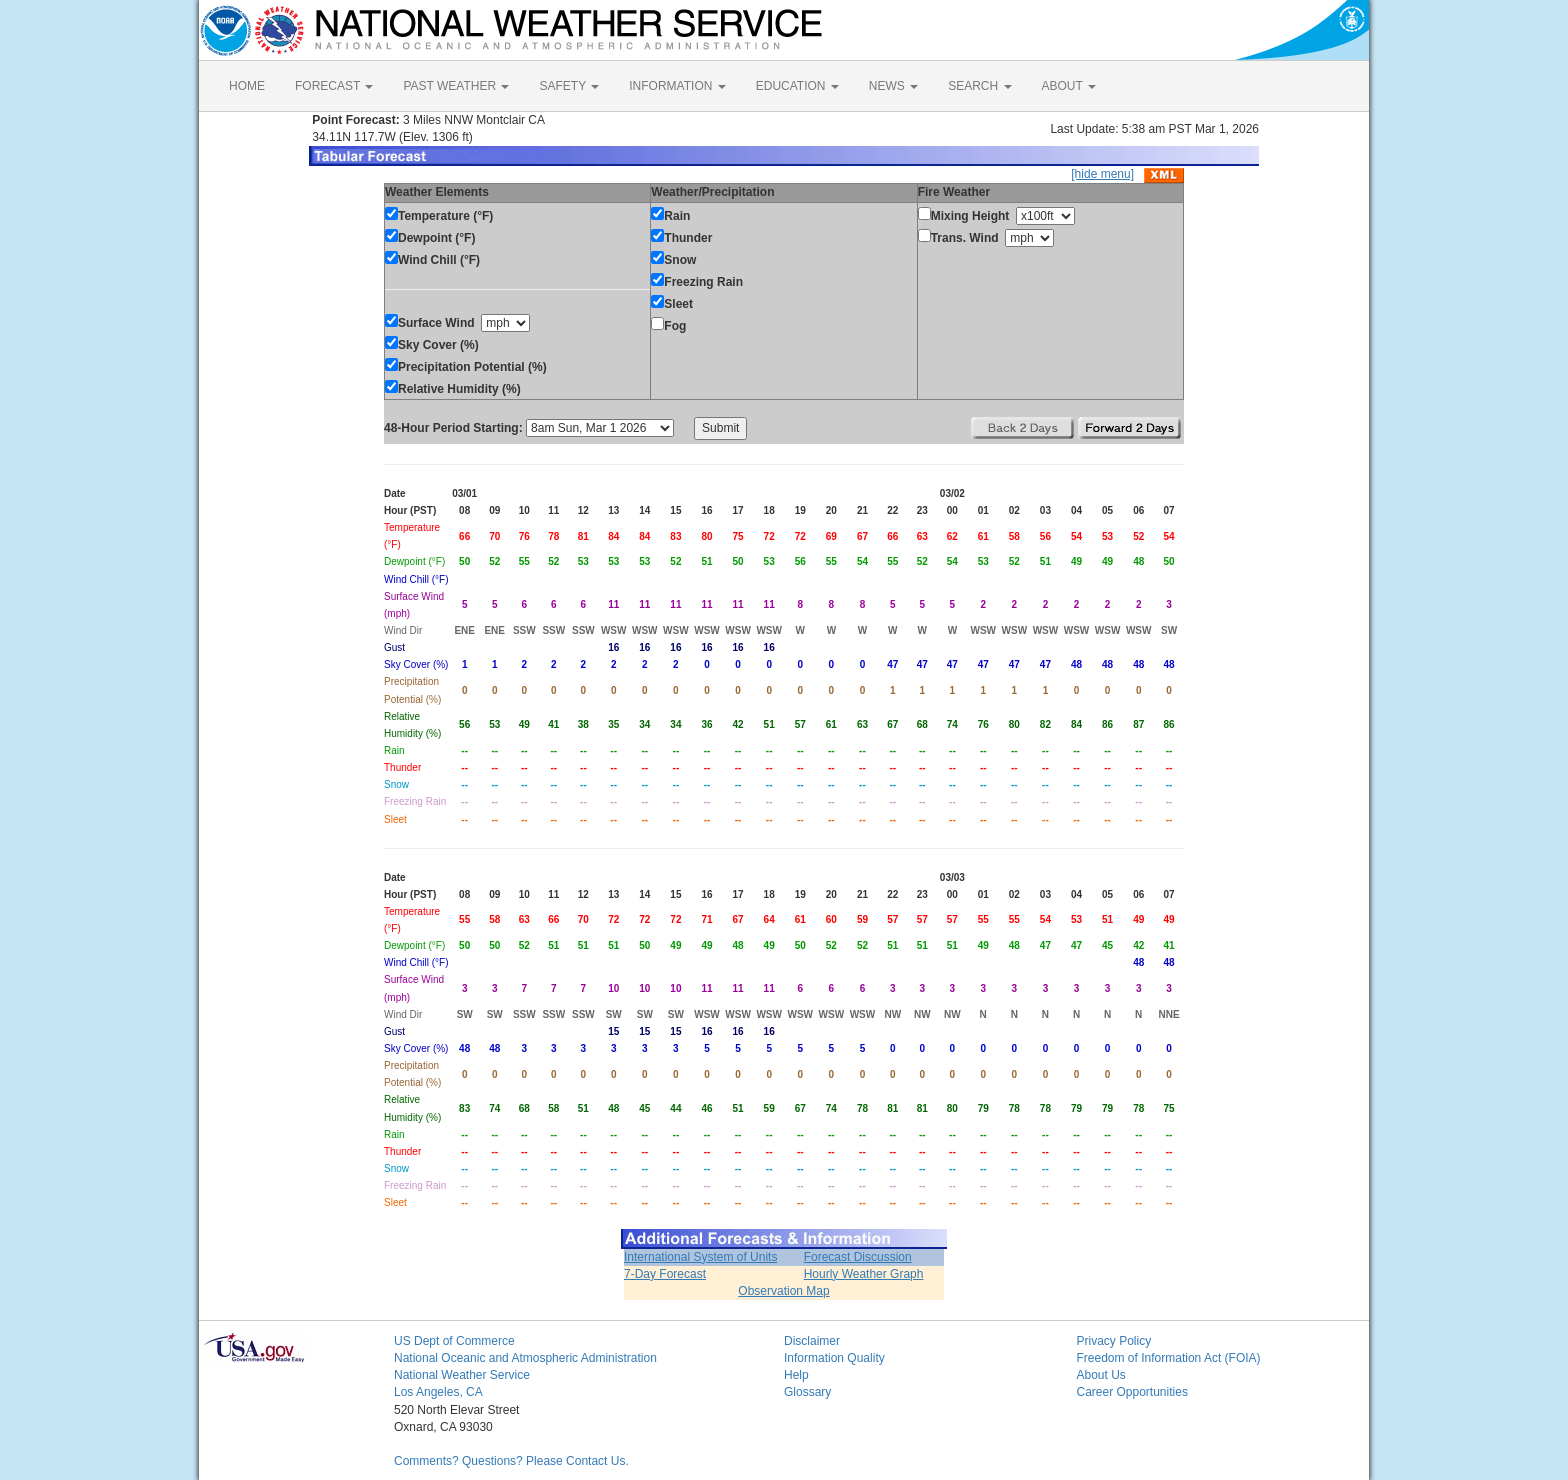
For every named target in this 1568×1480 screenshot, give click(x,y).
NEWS (893, 86)
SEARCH (979, 86)
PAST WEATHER (456, 86)
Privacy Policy (1114, 1341)
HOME (247, 86)
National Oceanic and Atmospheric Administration (525, 1358)
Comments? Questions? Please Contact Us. (511, 1461)
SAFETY (569, 86)
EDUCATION (797, 86)
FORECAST (334, 86)
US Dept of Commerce (454, 1341)
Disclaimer (812, 1341)
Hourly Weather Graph (864, 1274)
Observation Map (783, 1291)
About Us (1101, 1375)
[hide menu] (1102, 174)
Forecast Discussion (858, 1257)
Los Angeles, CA (438, 1392)
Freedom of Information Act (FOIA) (1169, 1358)
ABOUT (1069, 86)
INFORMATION (677, 86)
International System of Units (700, 1257)
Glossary (807, 1392)
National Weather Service (462, 1375)
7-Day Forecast (665, 1274)
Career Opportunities (1132, 1392)
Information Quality (834, 1358)
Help (796, 1375)
